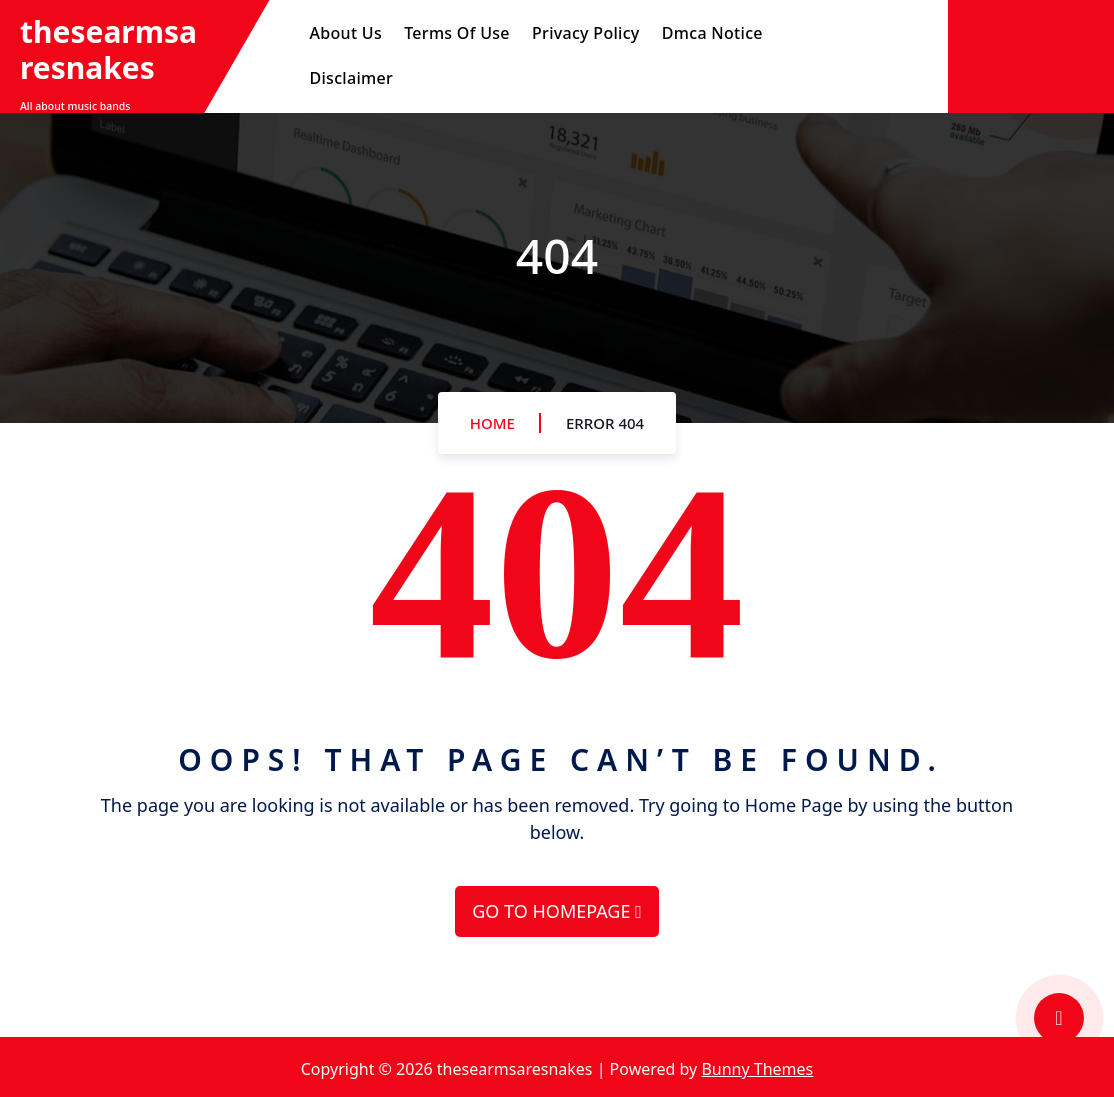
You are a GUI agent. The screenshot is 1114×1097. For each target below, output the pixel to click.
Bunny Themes (757, 1069)
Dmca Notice (712, 33)
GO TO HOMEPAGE (556, 911)
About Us (346, 33)
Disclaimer (352, 78)
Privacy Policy (586, 33)
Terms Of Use (457, 33)
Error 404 (605, 423)
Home (492, 423)
